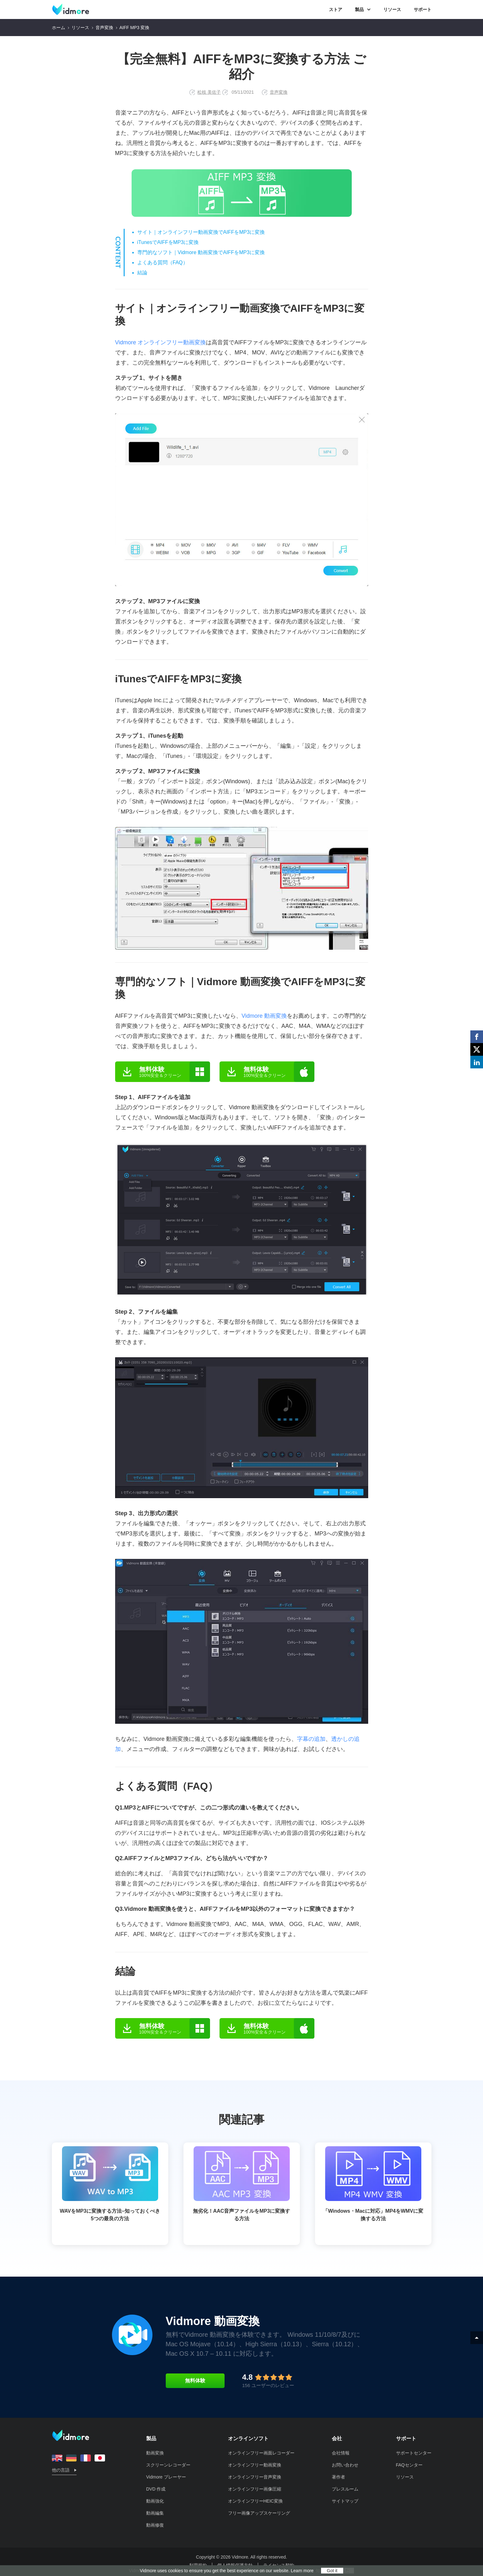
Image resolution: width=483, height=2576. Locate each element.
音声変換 (104, 27)
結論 (142, 272)
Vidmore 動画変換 (264, 1016)
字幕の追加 (311, 1739)
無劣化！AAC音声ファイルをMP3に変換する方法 (241, 2183)
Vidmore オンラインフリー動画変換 (160, 342)
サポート (422, 9)
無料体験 (195, 2380)
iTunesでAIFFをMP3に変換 (168, 242)
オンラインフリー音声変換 (254, 2476)
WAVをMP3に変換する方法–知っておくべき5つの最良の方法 (110, 2183)
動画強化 (155, 2501)
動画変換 (155, 2452)
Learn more (302, 2570)
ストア (335, 9)
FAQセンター (409, 2464)
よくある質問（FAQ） (162, 262)
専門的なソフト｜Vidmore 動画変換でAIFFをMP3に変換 (201, 252)
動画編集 (155, 2513)
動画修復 (155, 2525)
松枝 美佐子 (209, 92)
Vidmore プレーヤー (166, 2476)
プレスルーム (345, 2489)
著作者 (338, 2476)
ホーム (58, 27)
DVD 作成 (155, 2489)
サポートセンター (413, 2452)
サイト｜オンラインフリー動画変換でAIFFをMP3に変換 (201, 232)
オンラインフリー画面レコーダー (261, 2452)
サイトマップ (345, 2501)
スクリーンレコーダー (168, 2464)
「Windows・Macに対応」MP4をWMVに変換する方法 (373, 2183)
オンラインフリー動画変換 (254, 2464)
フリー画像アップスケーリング (259, 2513)
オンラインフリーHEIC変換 (255, 2501)
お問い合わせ (345, 2464)
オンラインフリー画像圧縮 (254, 2489)
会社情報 (341, 2452)
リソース (392, 9)
